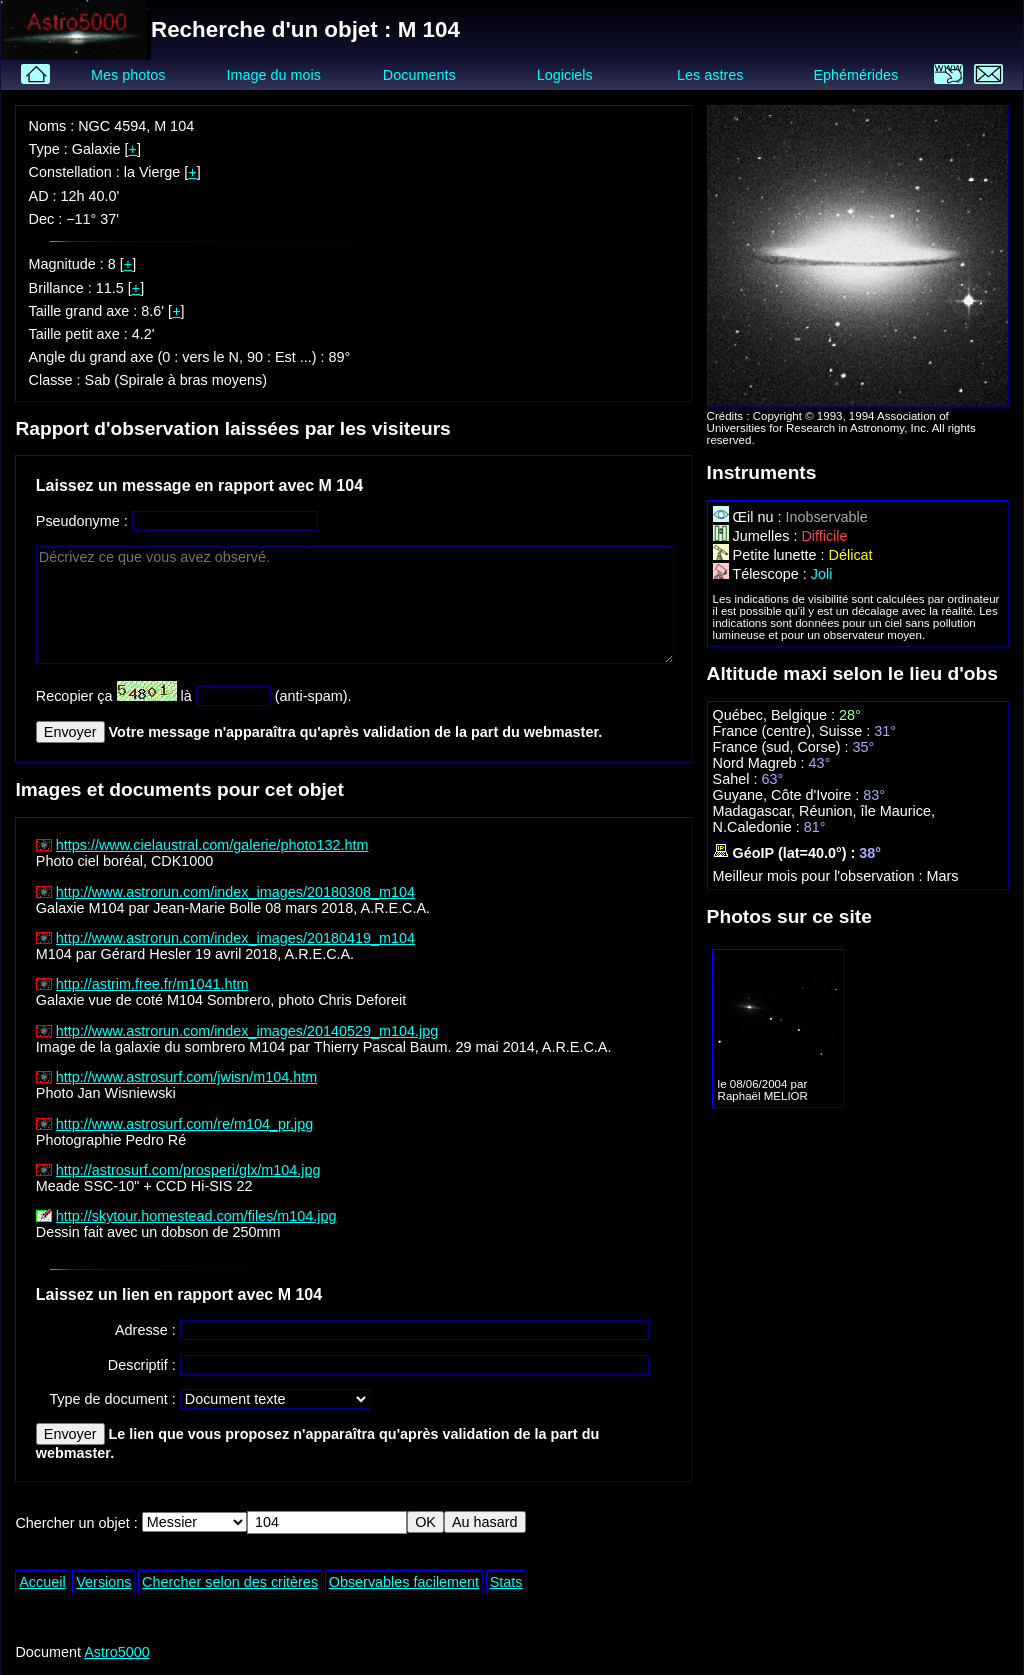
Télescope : (762, 574)
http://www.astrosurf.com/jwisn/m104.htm (187, 1077)
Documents (419, 75)
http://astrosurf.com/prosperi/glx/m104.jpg (188, 1170)
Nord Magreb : (761, 763)
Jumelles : (757, 536)
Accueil (42, 1582)
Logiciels (565, 75)
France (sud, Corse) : (783, 747)
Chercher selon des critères (230, 1582)
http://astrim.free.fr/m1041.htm (152, 984)
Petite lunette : (771, 555)
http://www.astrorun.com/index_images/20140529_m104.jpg (247, 1031)
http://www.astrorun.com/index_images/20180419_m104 (235, 938)
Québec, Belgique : (776, 715)
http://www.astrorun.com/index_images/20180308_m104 (235, 892)
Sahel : (737, 779)
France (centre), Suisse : (794, 731)
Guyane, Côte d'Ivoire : (788, 795)
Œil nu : (749, 517)
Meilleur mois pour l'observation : (820, 876)
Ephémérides (855, 75)
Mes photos (128, 75)
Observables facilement (404, 1582)
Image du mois (273, 75)
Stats (506, 1582)
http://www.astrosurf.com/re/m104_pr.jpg (185, 1124)
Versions (103, 1582)
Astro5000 (117, 1652)
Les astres (710, 75)
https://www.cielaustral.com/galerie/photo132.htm (212, 845)
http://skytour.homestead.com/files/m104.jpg (196, 1216)
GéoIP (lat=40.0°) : (786, 853)
